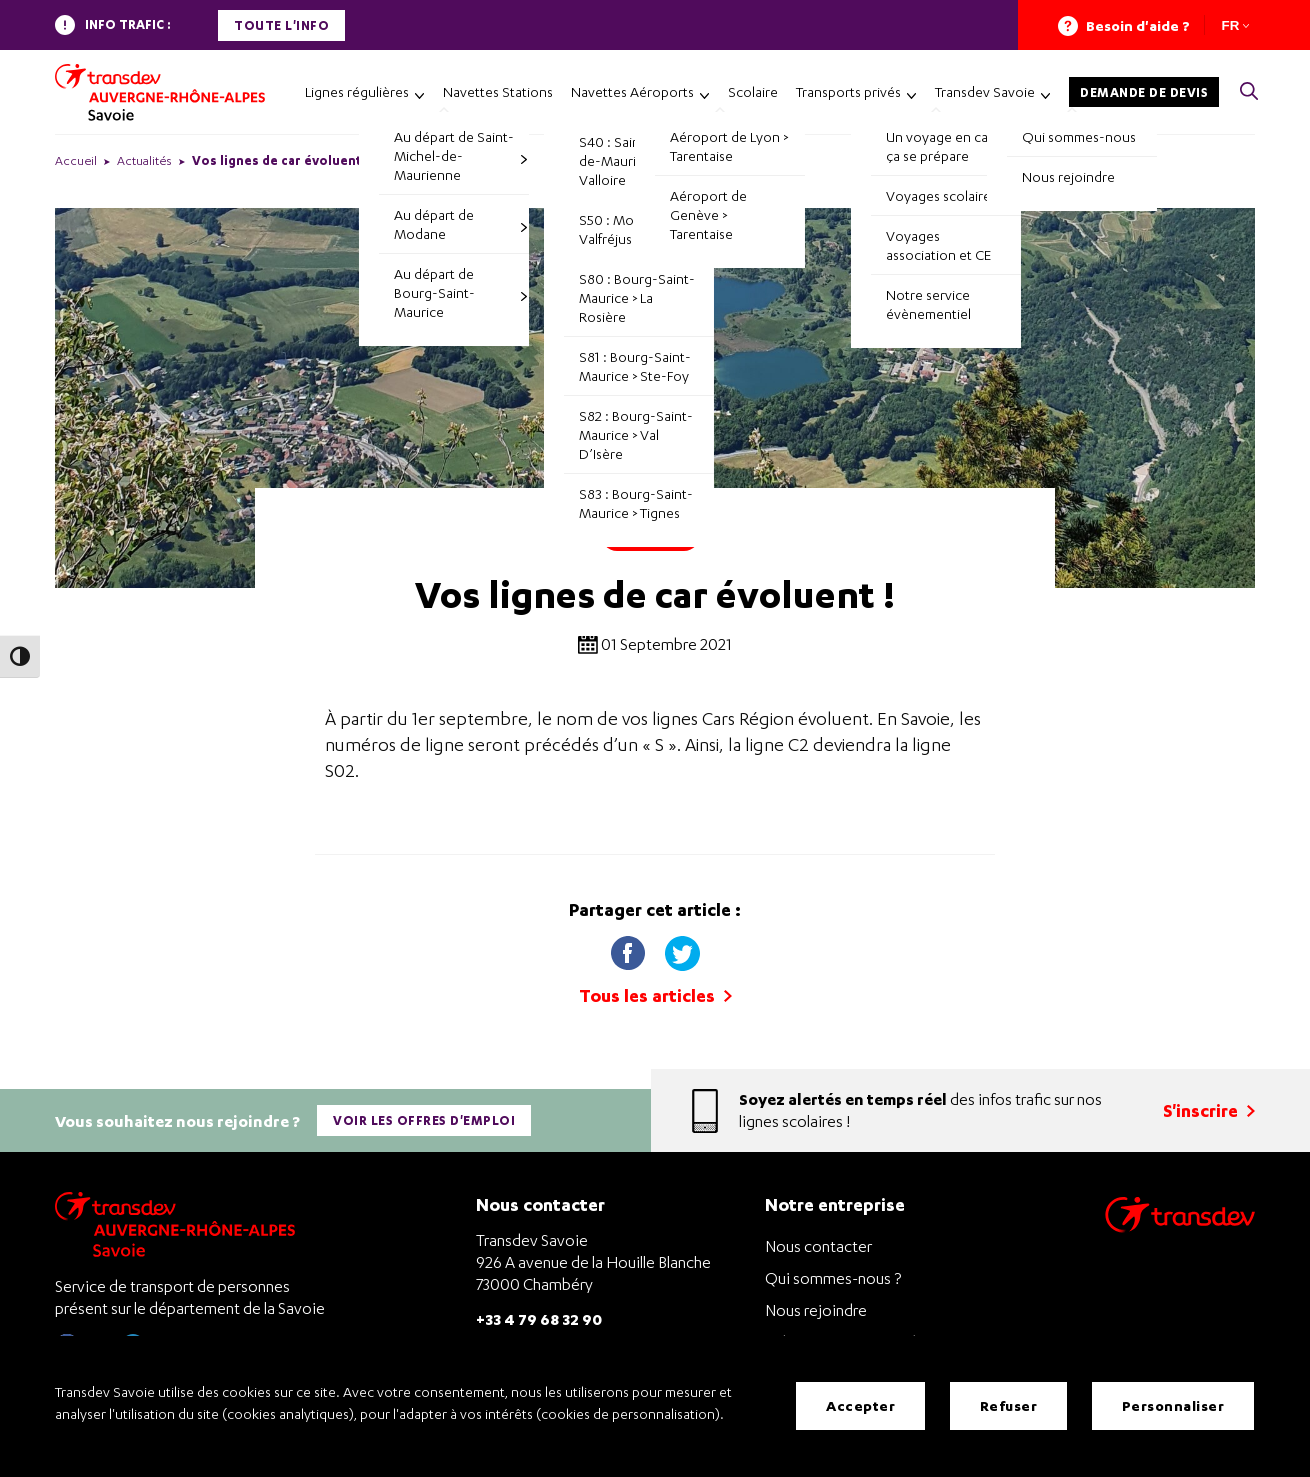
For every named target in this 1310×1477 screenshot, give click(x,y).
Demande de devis (1144, 92)
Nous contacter (818, 1243)
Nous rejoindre (816, 1307)
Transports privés (848, 91)
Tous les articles (655, 995)
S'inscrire (1209, 1108)
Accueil (76, 160)
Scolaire (753, 91)
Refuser (1009, 1406)
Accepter (860, 1406)
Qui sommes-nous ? (833, 1275)
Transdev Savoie (985, 91)
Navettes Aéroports (632, 91)
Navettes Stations (498, 91)
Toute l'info (281, 25)
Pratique (650, 534)
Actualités (144, 160)
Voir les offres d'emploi (425, 1118)
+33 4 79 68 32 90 (539, 1315)
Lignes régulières (357, 91)
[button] (1249, 92)
